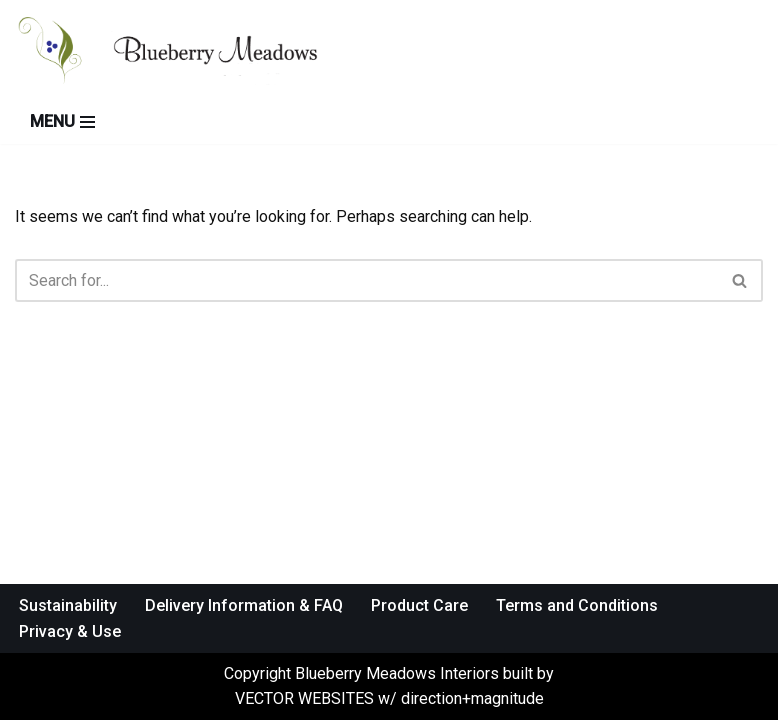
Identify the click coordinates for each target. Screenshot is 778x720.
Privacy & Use (70, 631)
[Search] (366, 280)
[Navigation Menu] (62, 122)
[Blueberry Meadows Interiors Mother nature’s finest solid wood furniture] (190, 50)
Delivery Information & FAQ (244, 605)
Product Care (419, 605)
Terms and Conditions (577, 605)
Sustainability (68, 605)
